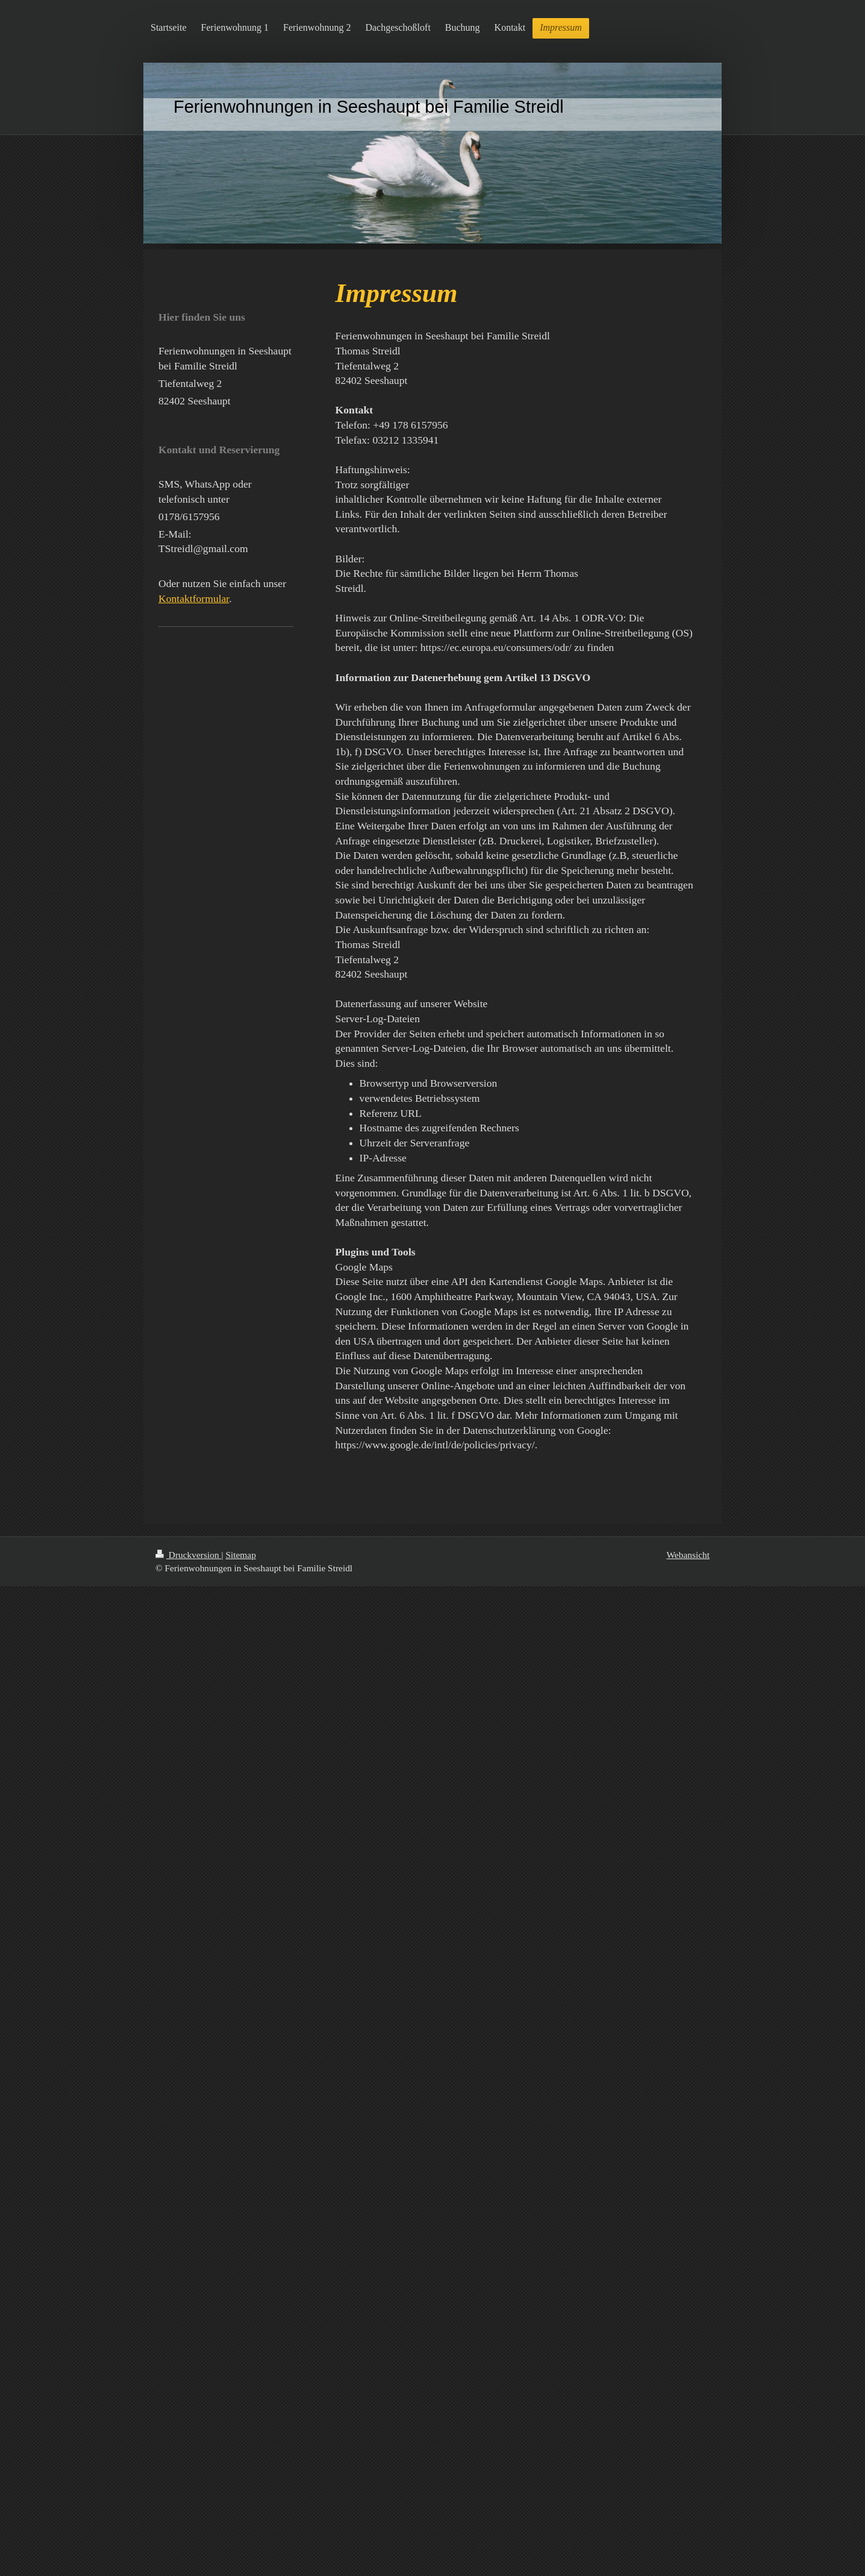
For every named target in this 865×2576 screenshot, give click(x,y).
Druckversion (188, 1555)
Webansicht (688, 1555)
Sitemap (240, 1555)
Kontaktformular (193, 598)
